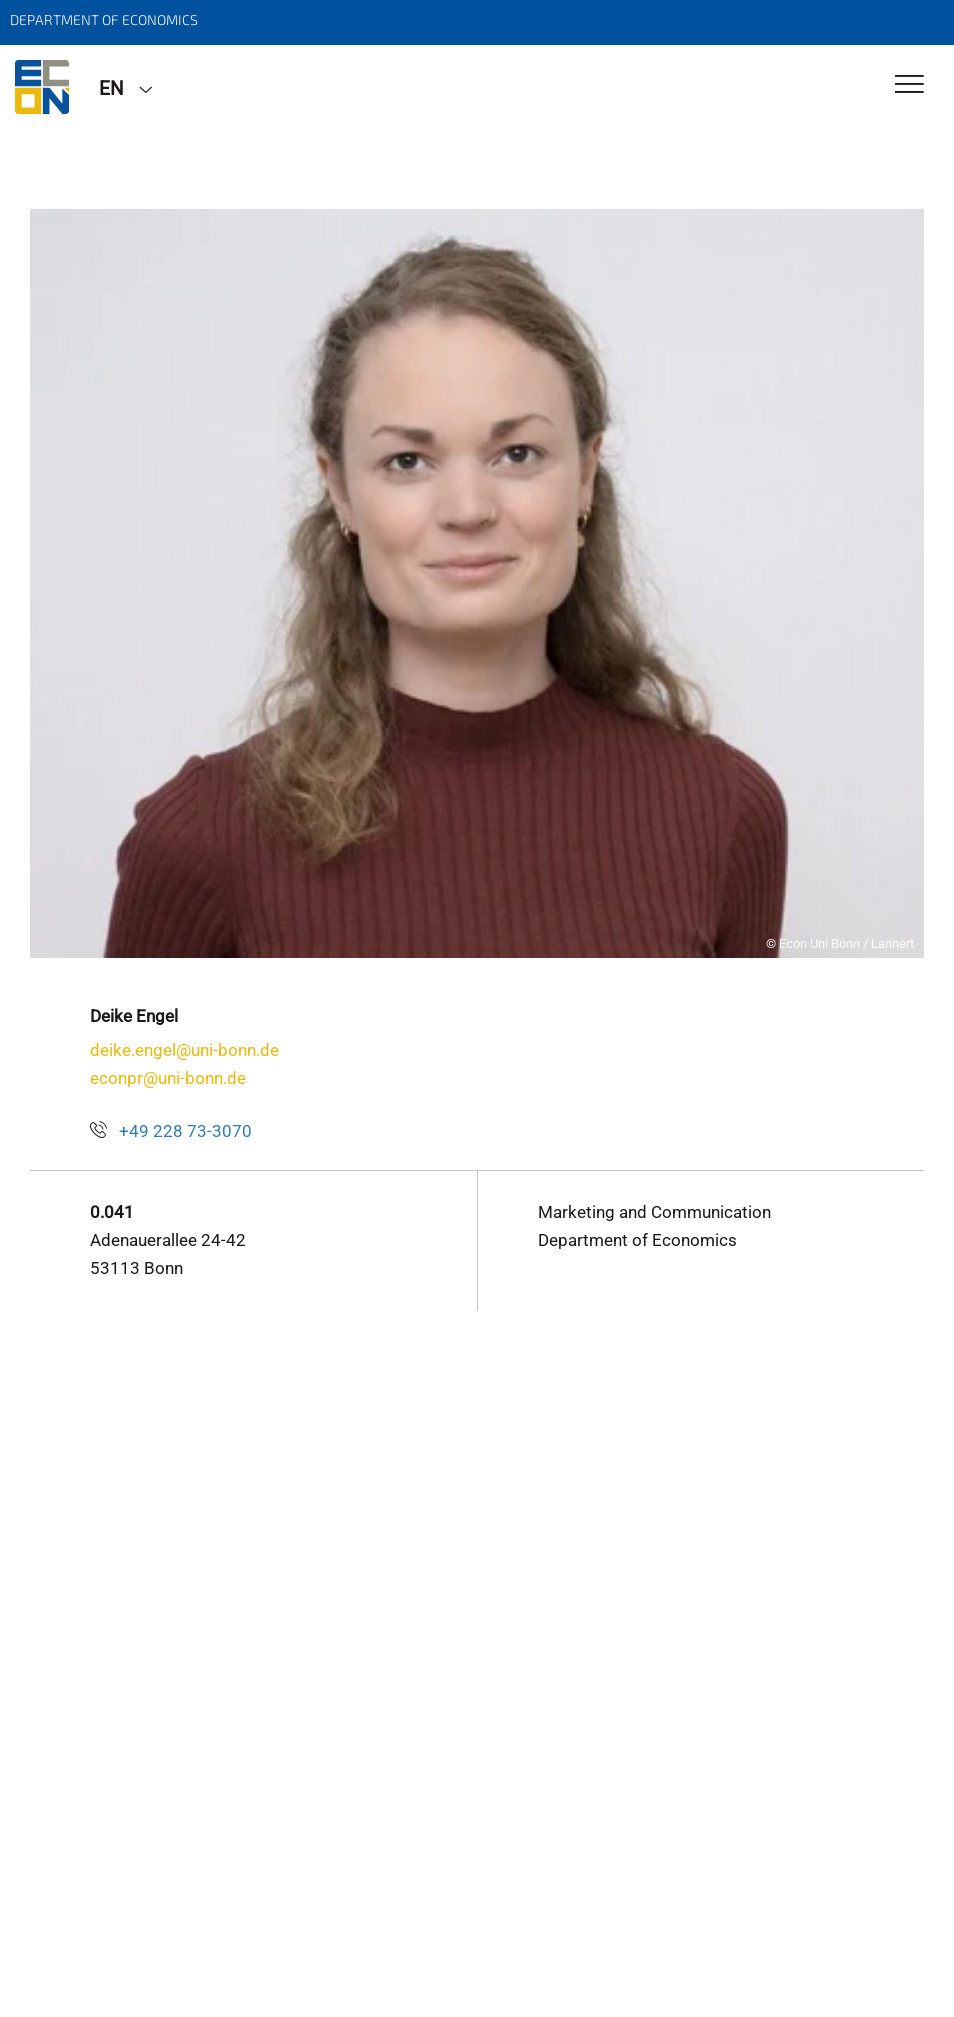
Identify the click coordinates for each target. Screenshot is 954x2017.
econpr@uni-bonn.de (168, 1078)
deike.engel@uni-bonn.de (184, 1050)
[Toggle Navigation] (909, 85)
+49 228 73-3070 (185, 1131)
